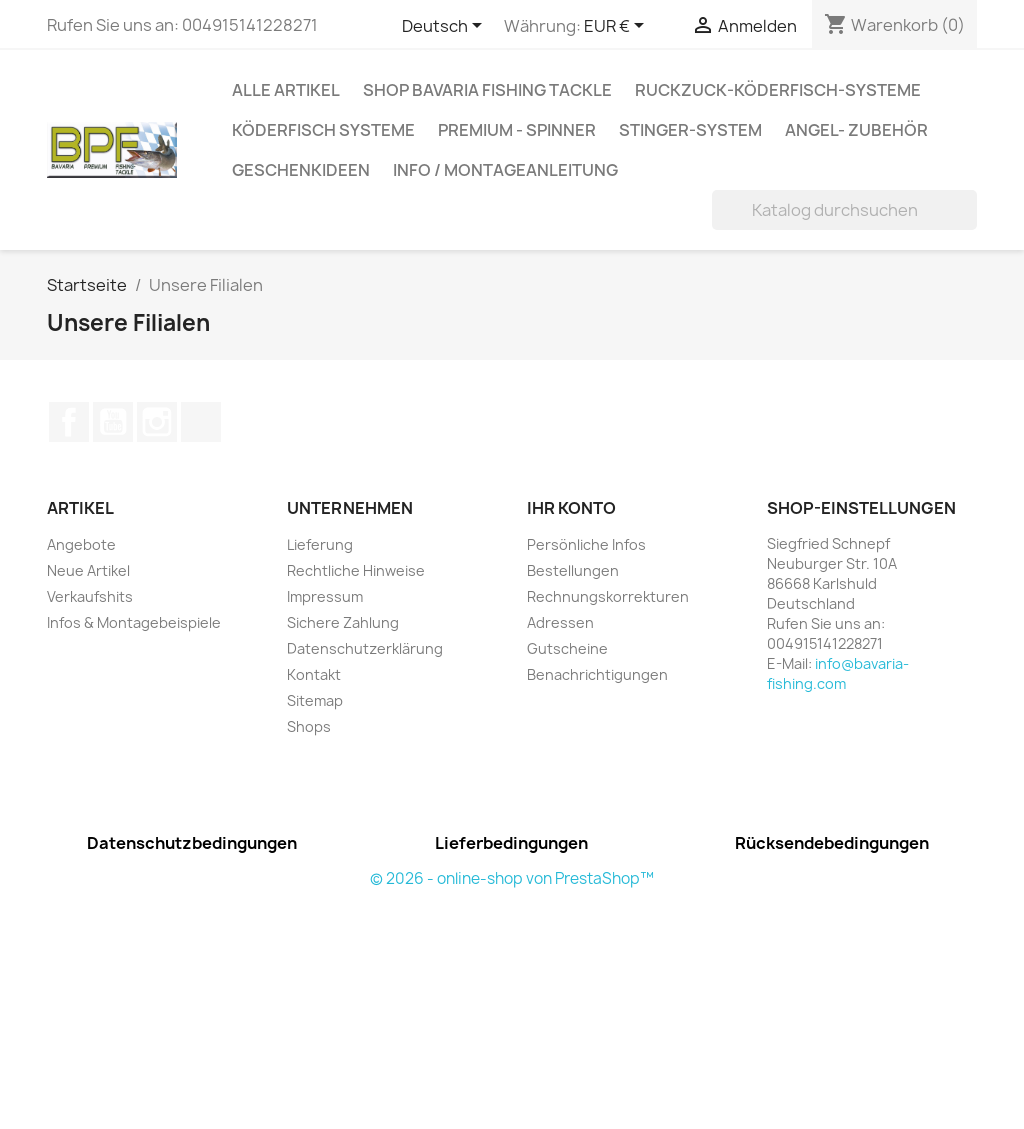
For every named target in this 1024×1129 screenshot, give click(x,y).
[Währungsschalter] (617, 27)
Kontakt (314, 674)
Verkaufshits (90, 596)
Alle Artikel (286, 90)
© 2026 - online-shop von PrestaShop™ (512, 878)
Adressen (560, 622)
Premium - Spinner (517, 130)
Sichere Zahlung (343, 622)
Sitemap (315, 700)
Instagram (157, 422)
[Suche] (844, 210)
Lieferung (320, 544)
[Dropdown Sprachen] (445, 27)
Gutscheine (567, 648)
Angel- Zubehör (856, 130)
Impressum (325, 596)
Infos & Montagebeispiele (134, 622)
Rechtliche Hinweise (356, 570)
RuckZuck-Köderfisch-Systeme (778, 90)
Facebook (69, 422)
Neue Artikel (88, 570)
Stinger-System (690, 130)
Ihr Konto (571, 508)
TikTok (201, 422)
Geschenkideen (301, 170)
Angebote (81, 544)
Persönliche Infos (586, 544)
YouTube (113, 422)
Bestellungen (573, 570)
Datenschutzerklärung (365, 648)
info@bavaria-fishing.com (838, 673)
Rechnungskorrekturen (608, 596)
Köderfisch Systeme (323, 130)
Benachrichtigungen (597, 674)
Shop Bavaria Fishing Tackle (487, 90)
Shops (309, 726)
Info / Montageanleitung (505, 170)
